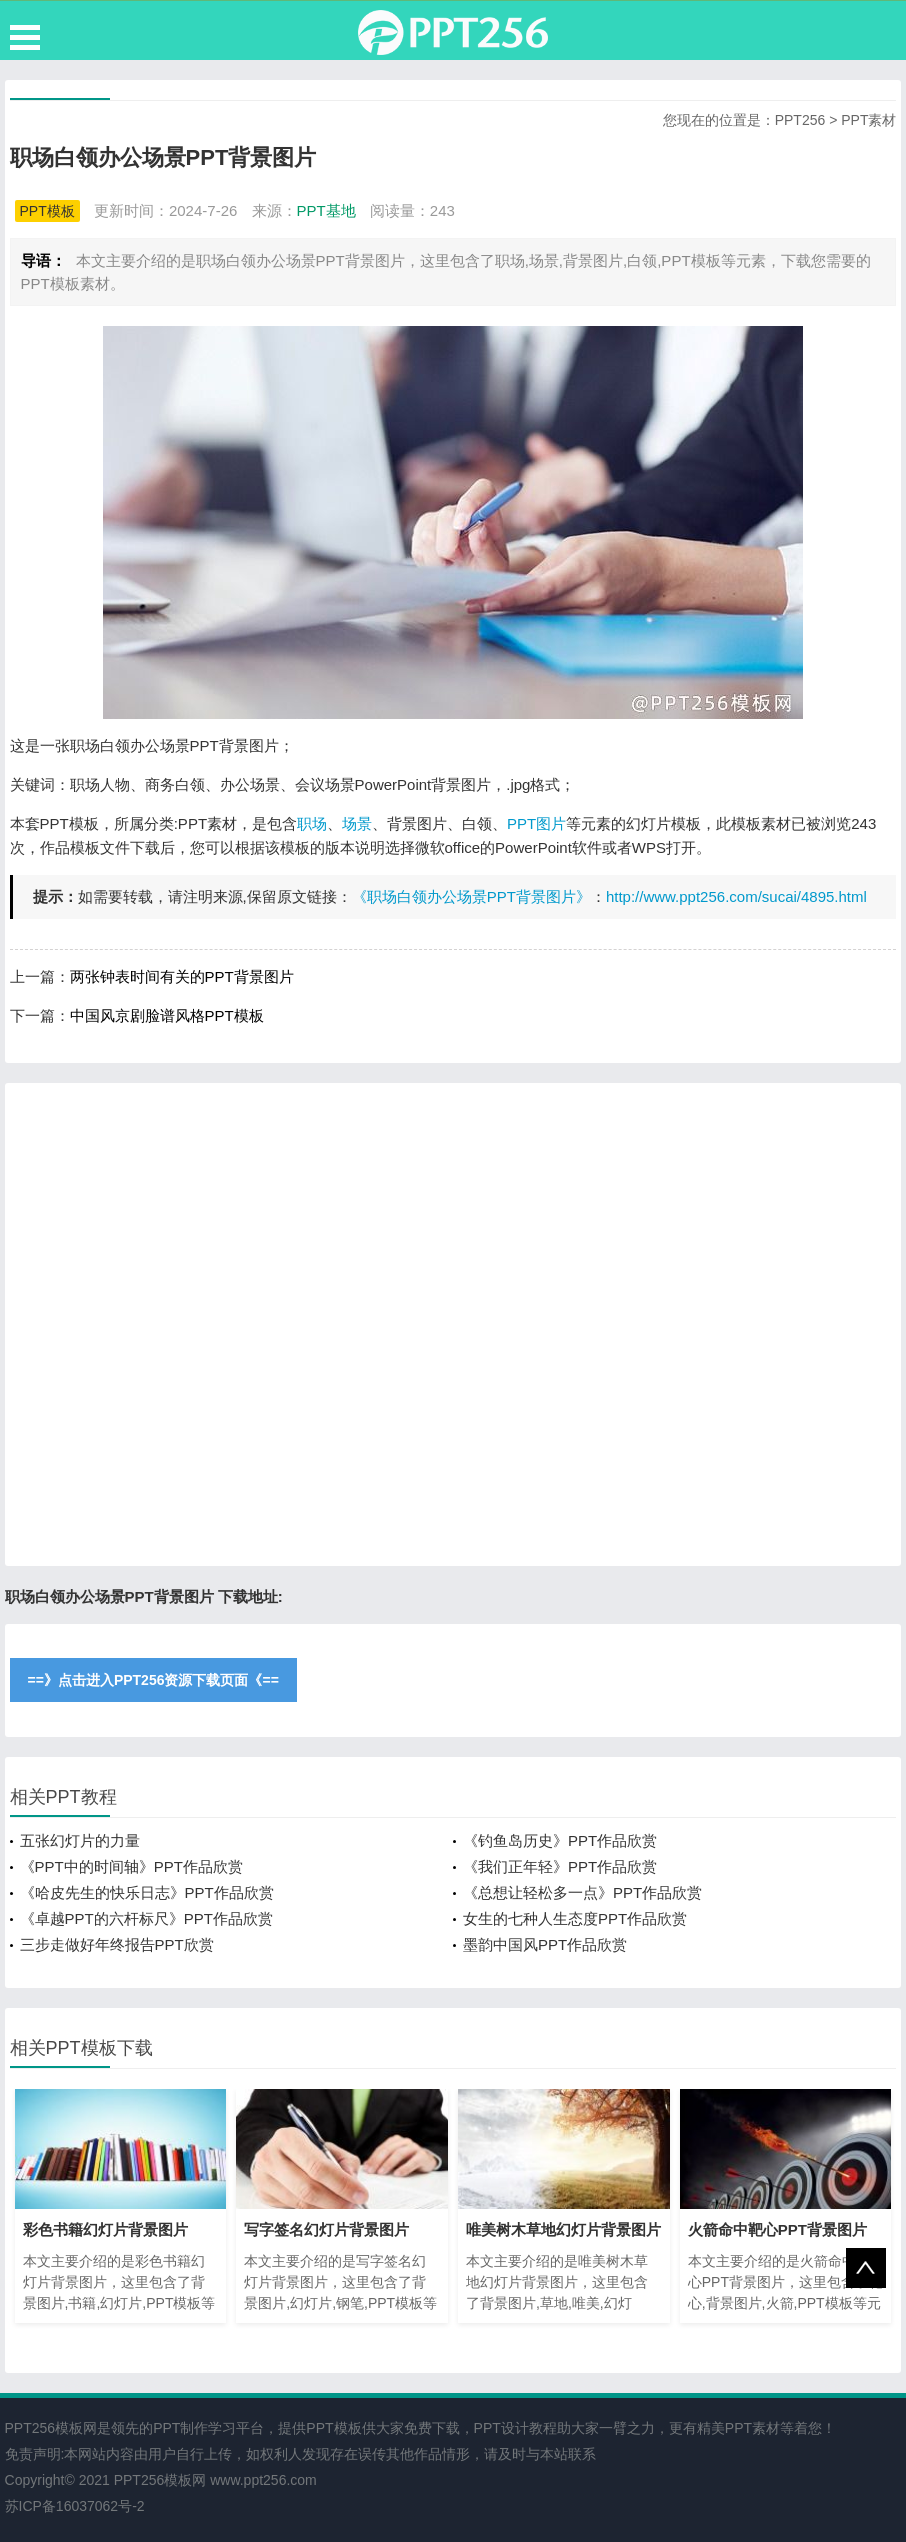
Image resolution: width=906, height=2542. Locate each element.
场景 (357, 823)
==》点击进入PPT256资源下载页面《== (153, 1680)
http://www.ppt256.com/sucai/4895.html (736, 896)
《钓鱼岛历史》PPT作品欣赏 (560, 1840)
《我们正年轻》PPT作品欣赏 (560, 1866)
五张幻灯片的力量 (80, 1840)
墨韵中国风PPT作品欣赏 (545, 1944)
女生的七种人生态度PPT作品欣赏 (575, 1918)
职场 (312, 823)
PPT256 (800, 120)
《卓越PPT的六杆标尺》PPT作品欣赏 (146, 1918)
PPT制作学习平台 (208, 2428)
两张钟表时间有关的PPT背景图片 (182, 976)
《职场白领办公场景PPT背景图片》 (471, 896)
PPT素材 (868, 120)
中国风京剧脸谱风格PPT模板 (167, 1015)
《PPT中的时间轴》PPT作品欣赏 (131, 1866)
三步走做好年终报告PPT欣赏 (117, 1944)
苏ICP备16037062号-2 (75, 2506)
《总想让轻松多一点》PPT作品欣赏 (582, 1892)
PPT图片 (536, 823)
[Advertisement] (453, 1324)
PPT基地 (326, 210)
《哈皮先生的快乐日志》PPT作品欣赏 (147, 1892)
